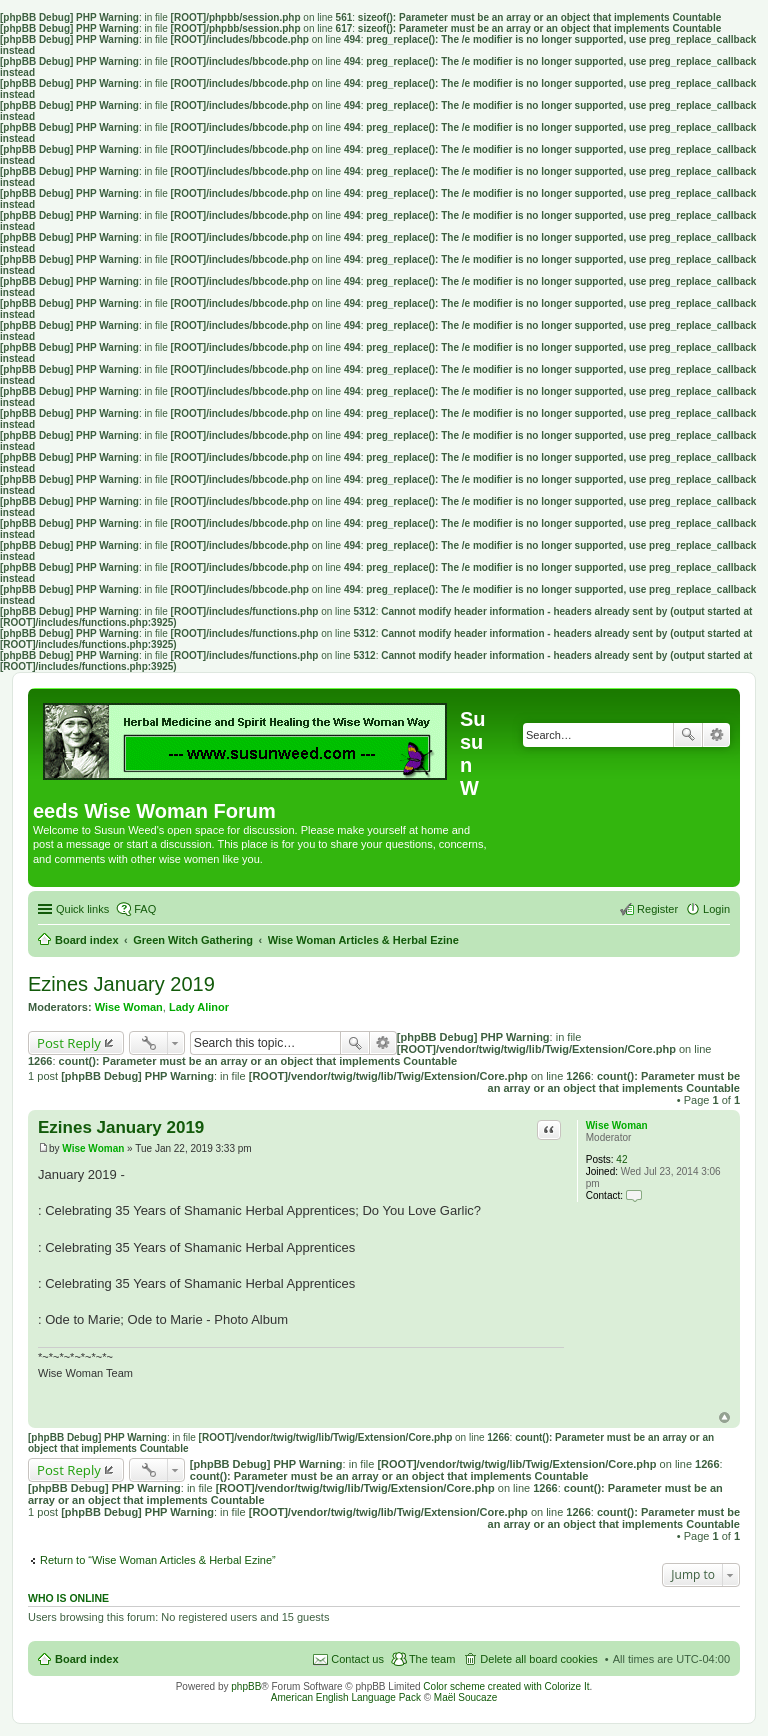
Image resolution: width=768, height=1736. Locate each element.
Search (688, 735)
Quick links (82, 909)
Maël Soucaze (465, 1697)
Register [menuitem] (657, 909)
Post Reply (69, 1043)
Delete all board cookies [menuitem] (538, 1659)
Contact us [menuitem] (357, 1659)
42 (621, 1159)
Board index (87, 1659)
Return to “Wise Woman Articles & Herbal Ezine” (158, 1560)
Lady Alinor (199, 1007)
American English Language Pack (346, 1697)
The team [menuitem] (432, 1659)
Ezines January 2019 (121, 984)
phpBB (246, 1686)
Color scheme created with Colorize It (506, 1686)
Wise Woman (129, 1007)
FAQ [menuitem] (145, 909)
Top (724, 1417)
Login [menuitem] (716, 909)
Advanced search (716, 735)
